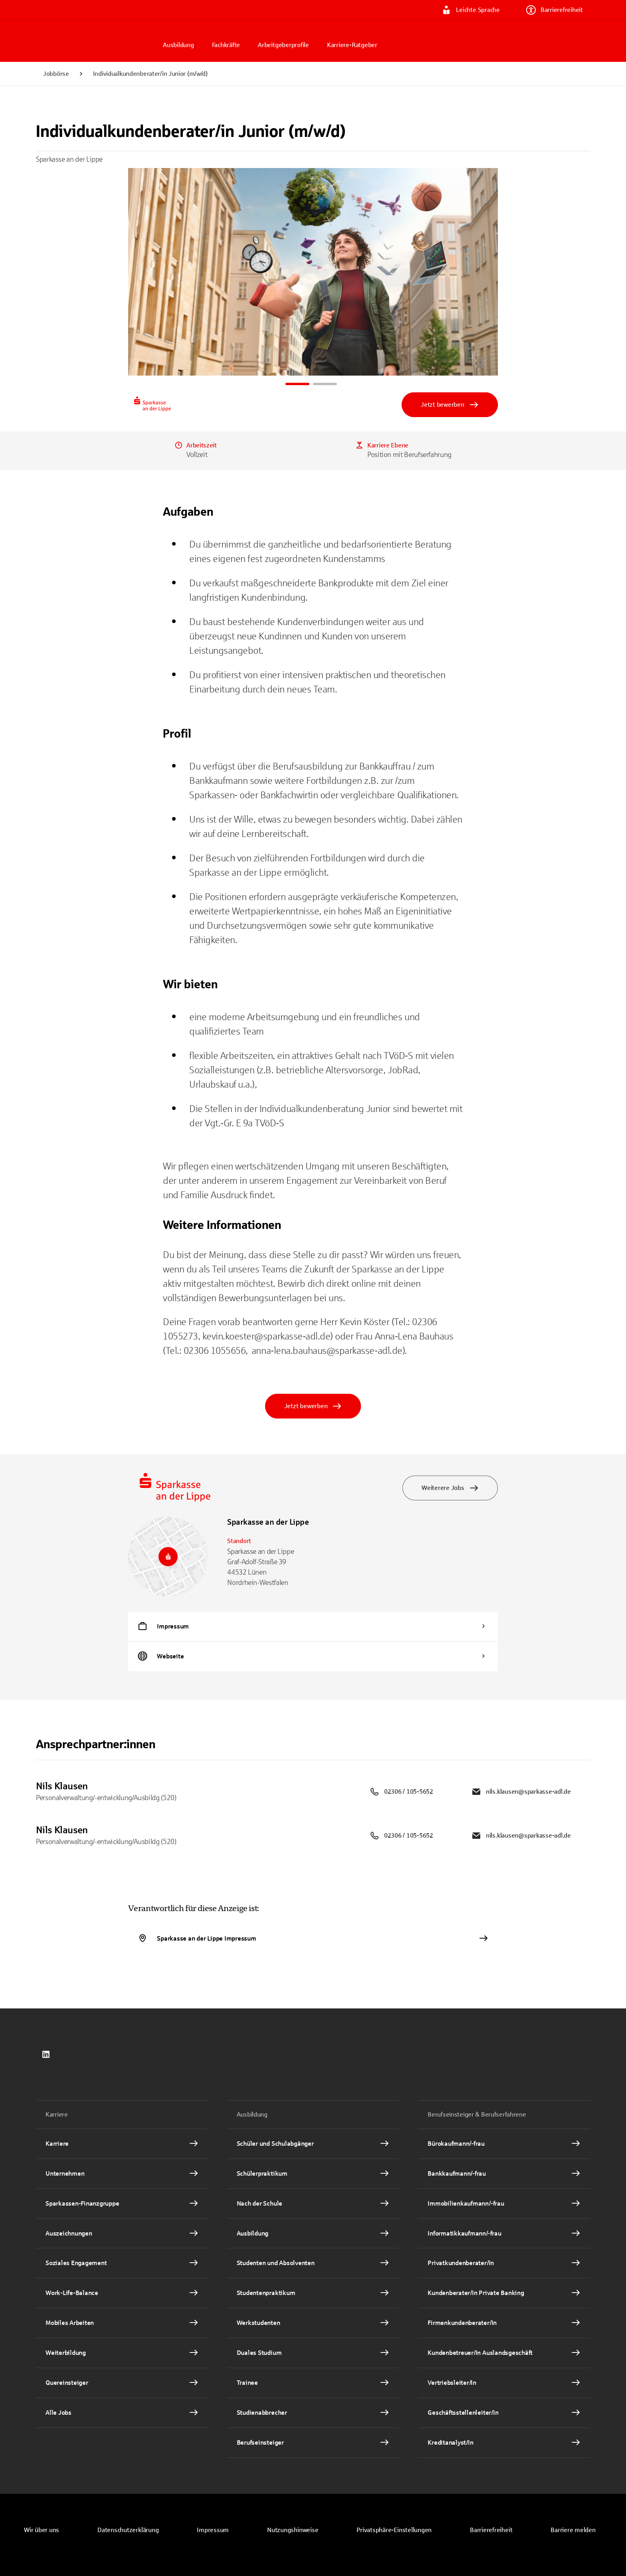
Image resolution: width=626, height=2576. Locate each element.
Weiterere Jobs (450, 1488)
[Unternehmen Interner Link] (122, 2173)
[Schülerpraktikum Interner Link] (313, 2173)
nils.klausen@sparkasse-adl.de (521, 1791)
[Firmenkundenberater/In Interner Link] (504, 2323)
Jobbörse (56, 73)
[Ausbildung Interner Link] (313, 2233)
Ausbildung (178, 45)
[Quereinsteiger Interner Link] (122, 2383)
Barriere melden (573, 2530)
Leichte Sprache (470, 10)
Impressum (213, 2530)
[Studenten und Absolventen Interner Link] (313, 2263)
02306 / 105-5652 (401, 1791)
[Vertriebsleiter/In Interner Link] (504, 2383)
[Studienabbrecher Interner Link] (313, 2413)
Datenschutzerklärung (127, 2530)
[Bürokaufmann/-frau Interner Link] (504, 2144)
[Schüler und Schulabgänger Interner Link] (313, 2144)
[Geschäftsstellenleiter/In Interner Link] (504, 2413)
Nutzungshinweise (292, 2530)
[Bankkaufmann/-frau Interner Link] (504, 2173)
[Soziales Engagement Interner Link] (122, 2263)
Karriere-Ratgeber (352, 45)
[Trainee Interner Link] (313, 2383)
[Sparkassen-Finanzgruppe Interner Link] (122, 2203)
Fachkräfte (226, 45)
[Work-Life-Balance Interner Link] (122, 2293)
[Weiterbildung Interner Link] (122, 2353)
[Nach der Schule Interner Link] (313, 2203)
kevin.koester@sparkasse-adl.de (266, 1336)
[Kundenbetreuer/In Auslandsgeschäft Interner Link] (504, 2353)
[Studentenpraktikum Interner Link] (313, 2293)
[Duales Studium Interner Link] (313, 2353)
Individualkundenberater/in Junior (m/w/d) (150, 73)
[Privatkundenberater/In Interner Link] (504, 2263)
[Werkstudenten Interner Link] (313, 2323)
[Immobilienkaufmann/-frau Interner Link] (504, 2203)
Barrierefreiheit (554, 10)
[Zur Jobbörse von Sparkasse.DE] (96, 41)
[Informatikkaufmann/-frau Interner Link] (504, 2233)
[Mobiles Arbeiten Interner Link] (122, 2323)
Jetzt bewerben (450, 405)
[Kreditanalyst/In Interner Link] (504, 2442)
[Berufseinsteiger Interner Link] (313, 2442)
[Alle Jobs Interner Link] (122, 2413)
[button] (394, 2530)
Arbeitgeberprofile (283, 45)
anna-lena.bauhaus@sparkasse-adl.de (327, 1350)
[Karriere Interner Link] (122, 2144)
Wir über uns (41, 2530)
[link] (46, 2054)
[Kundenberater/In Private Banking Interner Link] (504, 2293)
